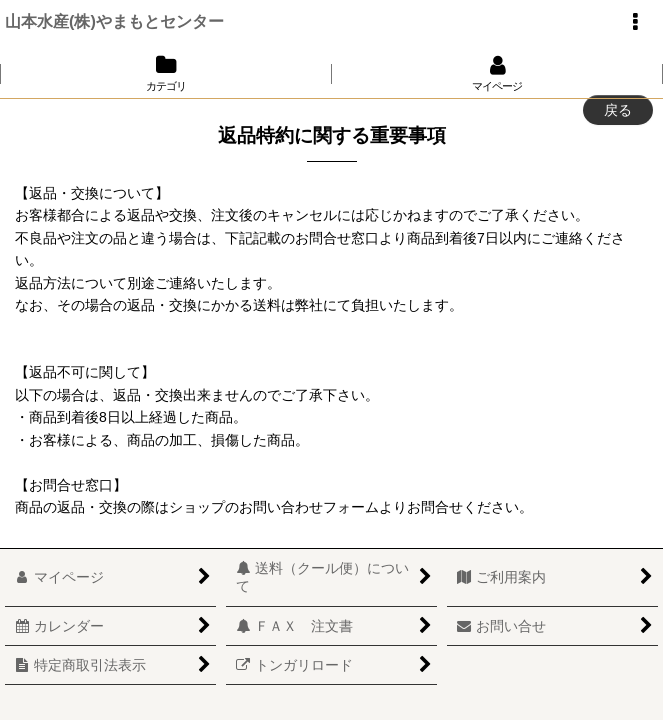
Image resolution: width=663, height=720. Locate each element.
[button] (635, 22)
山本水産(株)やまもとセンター (114, 21)
